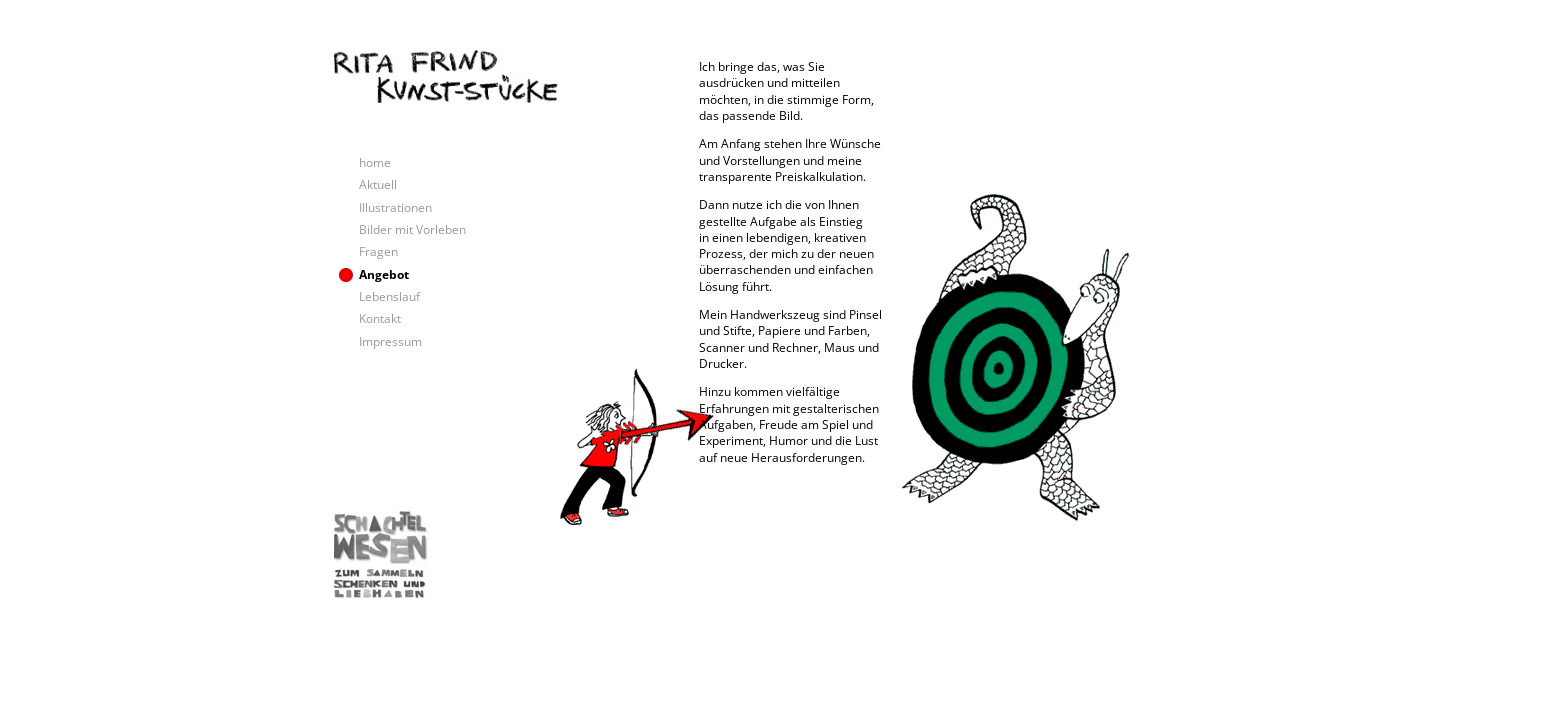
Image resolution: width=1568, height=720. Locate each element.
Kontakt (380, 318)
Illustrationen (395, 207)
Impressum (390, 341)
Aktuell (378, 184)
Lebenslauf (389, 296)
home (375, 162)
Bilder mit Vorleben (412, 229)
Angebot (384, 274)
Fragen (378, 251)
